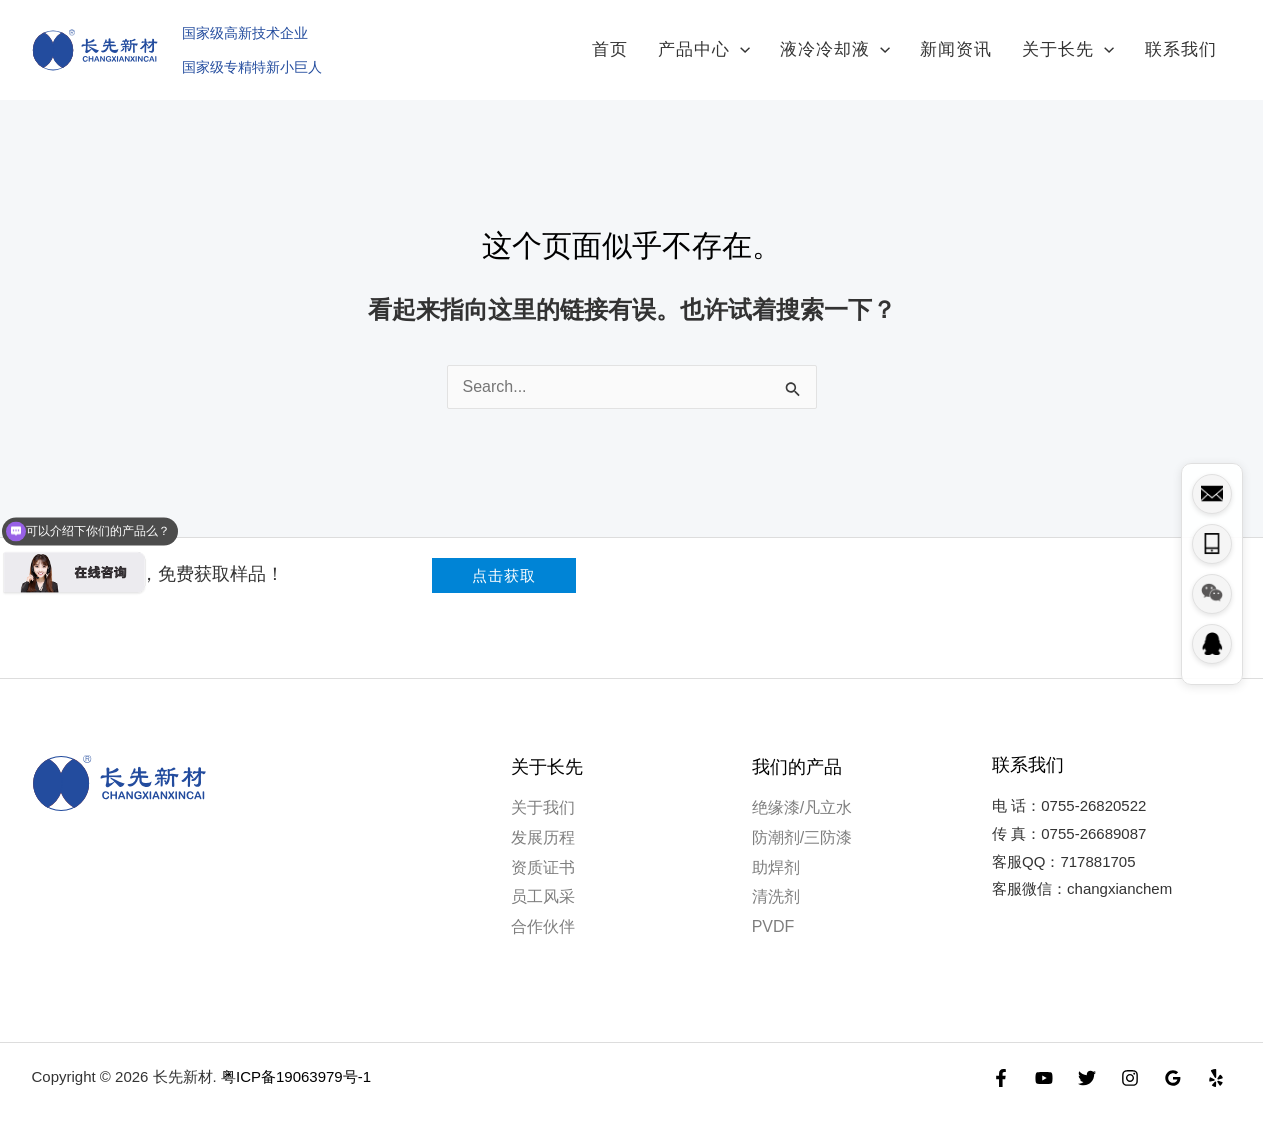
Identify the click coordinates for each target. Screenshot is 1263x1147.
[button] (504, 559)
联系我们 (1186, 41)
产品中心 (749, 41)
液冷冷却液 (870, 41)
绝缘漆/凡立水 (802, 791)
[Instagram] (1130, 1062)
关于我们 (543, 791)
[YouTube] (1044, 1062)
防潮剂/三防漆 (802, 821)
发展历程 (543, 821)
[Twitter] (1087, 1062)
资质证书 (543, 851)
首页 (665, 41)
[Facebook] (1001, 1062)
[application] (785, 41)
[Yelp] (1216, 1062)
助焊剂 (776, 851)
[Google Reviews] (1173, 1062)
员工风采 (543, 880)
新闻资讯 (981, 41)
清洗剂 (776, 880)
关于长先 (1083, 41)
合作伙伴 (543, 910)
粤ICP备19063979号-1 (296, 1060)
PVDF (773, 910)
